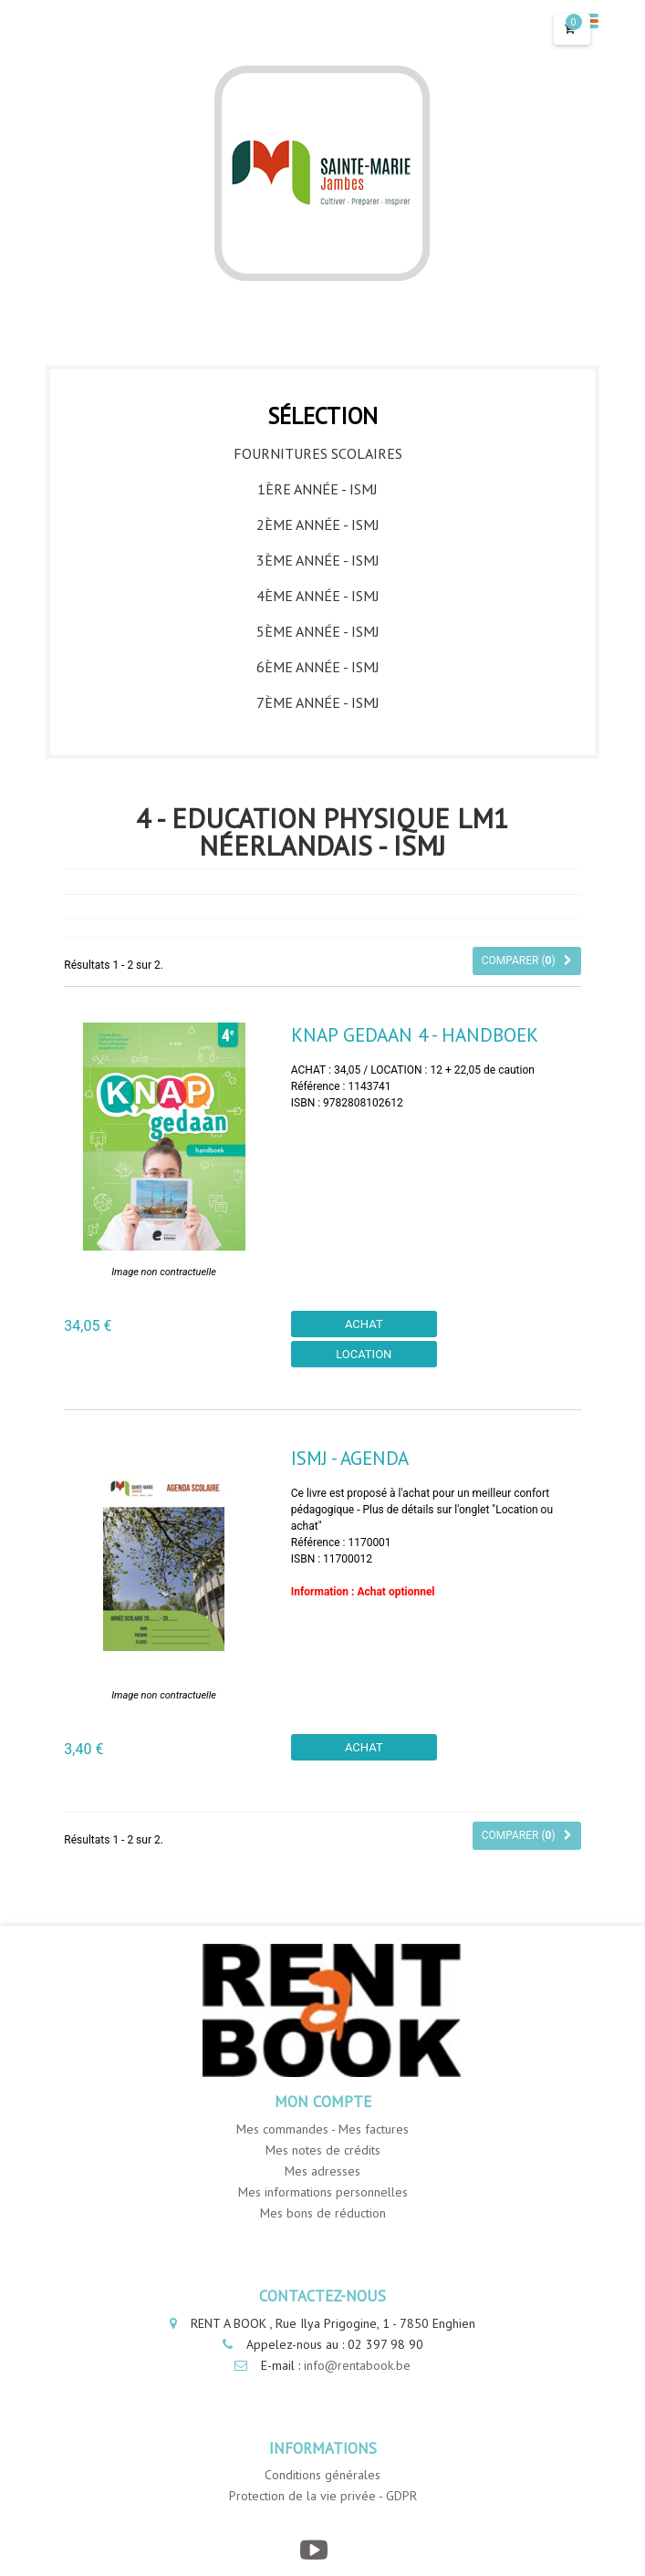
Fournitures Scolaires (318, 453)
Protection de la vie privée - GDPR (323, 2496)
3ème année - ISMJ (318, 560)
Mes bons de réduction (323, 2213)
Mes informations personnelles (323, 2192)
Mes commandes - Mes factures (322, 2129)
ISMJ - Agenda (350, 1458)
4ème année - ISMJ (318, 596)
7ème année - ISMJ (318, 702)
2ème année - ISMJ (318, 524)
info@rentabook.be (357, 2365)
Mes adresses (322, 2171)
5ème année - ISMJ (318, 631)
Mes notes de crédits (322, 2150)
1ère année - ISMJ (317, 489)
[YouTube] (313, 2550)
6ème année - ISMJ (318, 667)
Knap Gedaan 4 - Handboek (414, 1035)
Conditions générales (322, 2475)
